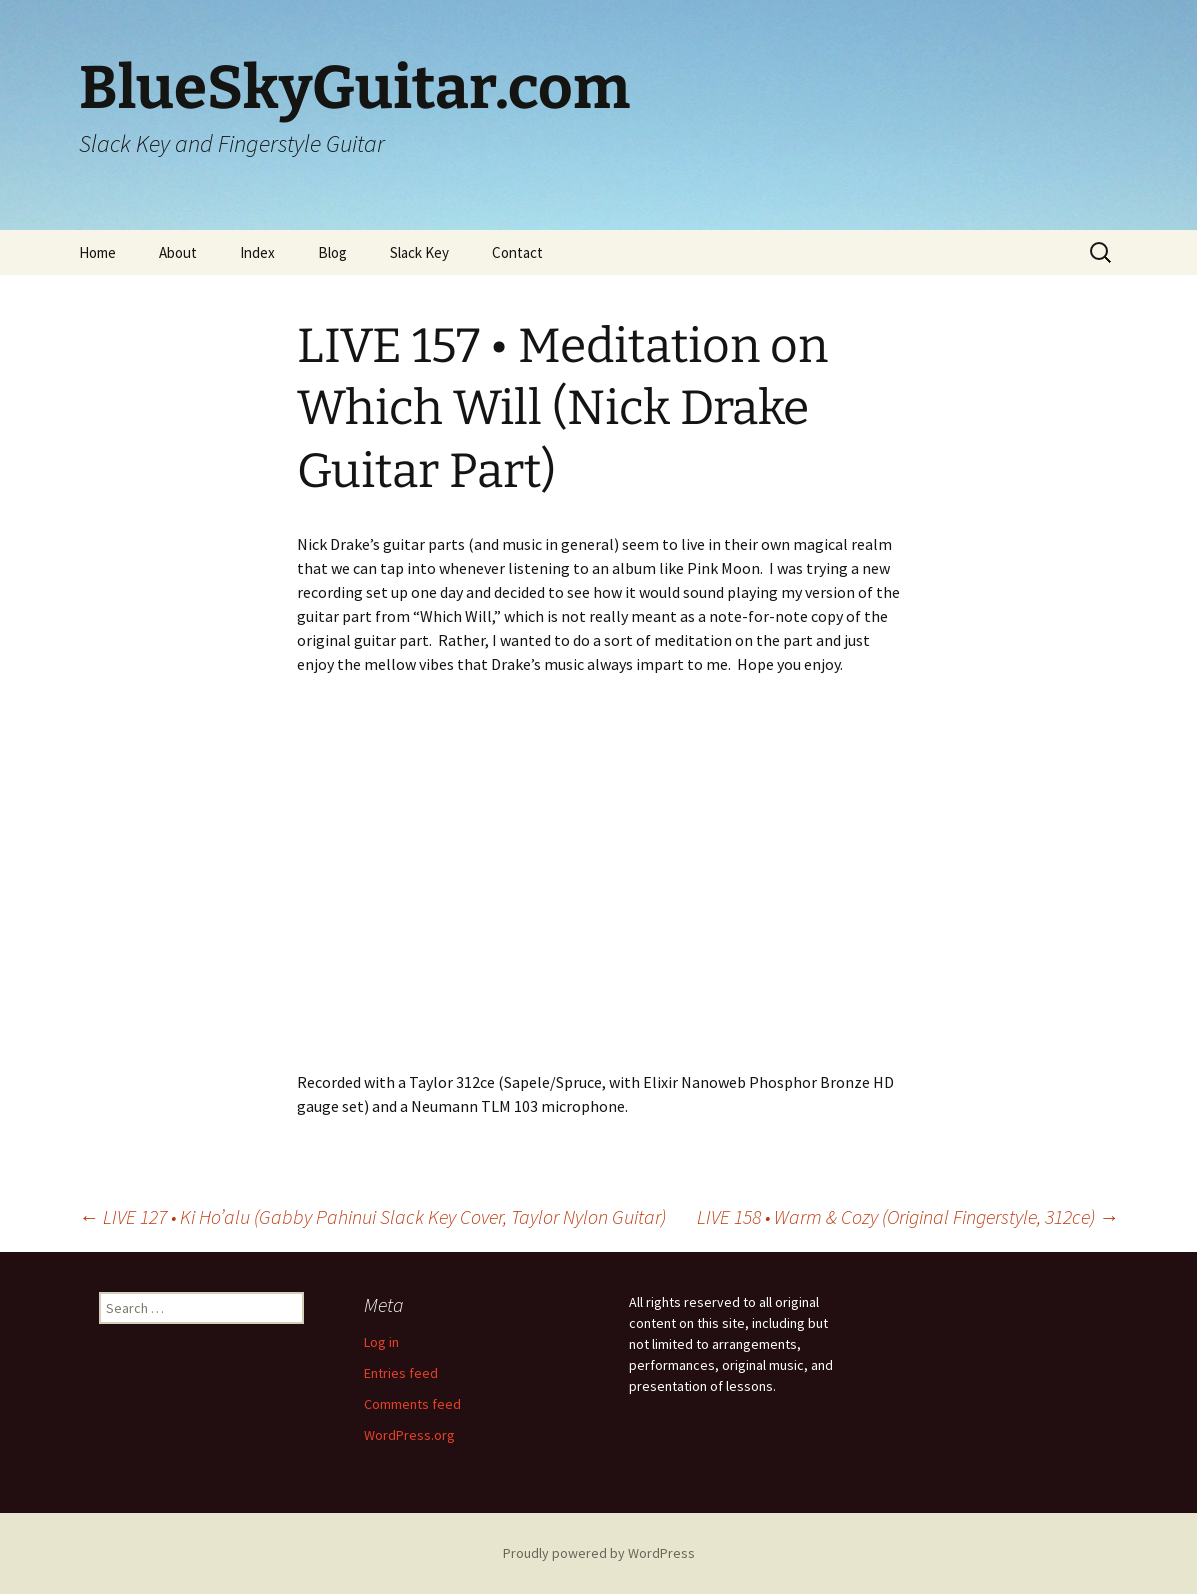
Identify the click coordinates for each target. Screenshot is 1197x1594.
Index (257, 252)
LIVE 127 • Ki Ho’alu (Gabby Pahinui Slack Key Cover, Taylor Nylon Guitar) (372, 1216)
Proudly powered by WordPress (599, 1553)
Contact (517, 252)
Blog (332, 252)
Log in (381, 1342)
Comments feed (412, 1404)
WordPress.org (409, 1435)
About (178, 252)
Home (97, 252)
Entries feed (401, 1373)
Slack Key (419, 252)
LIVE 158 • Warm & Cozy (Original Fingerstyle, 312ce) (908, 1216)
